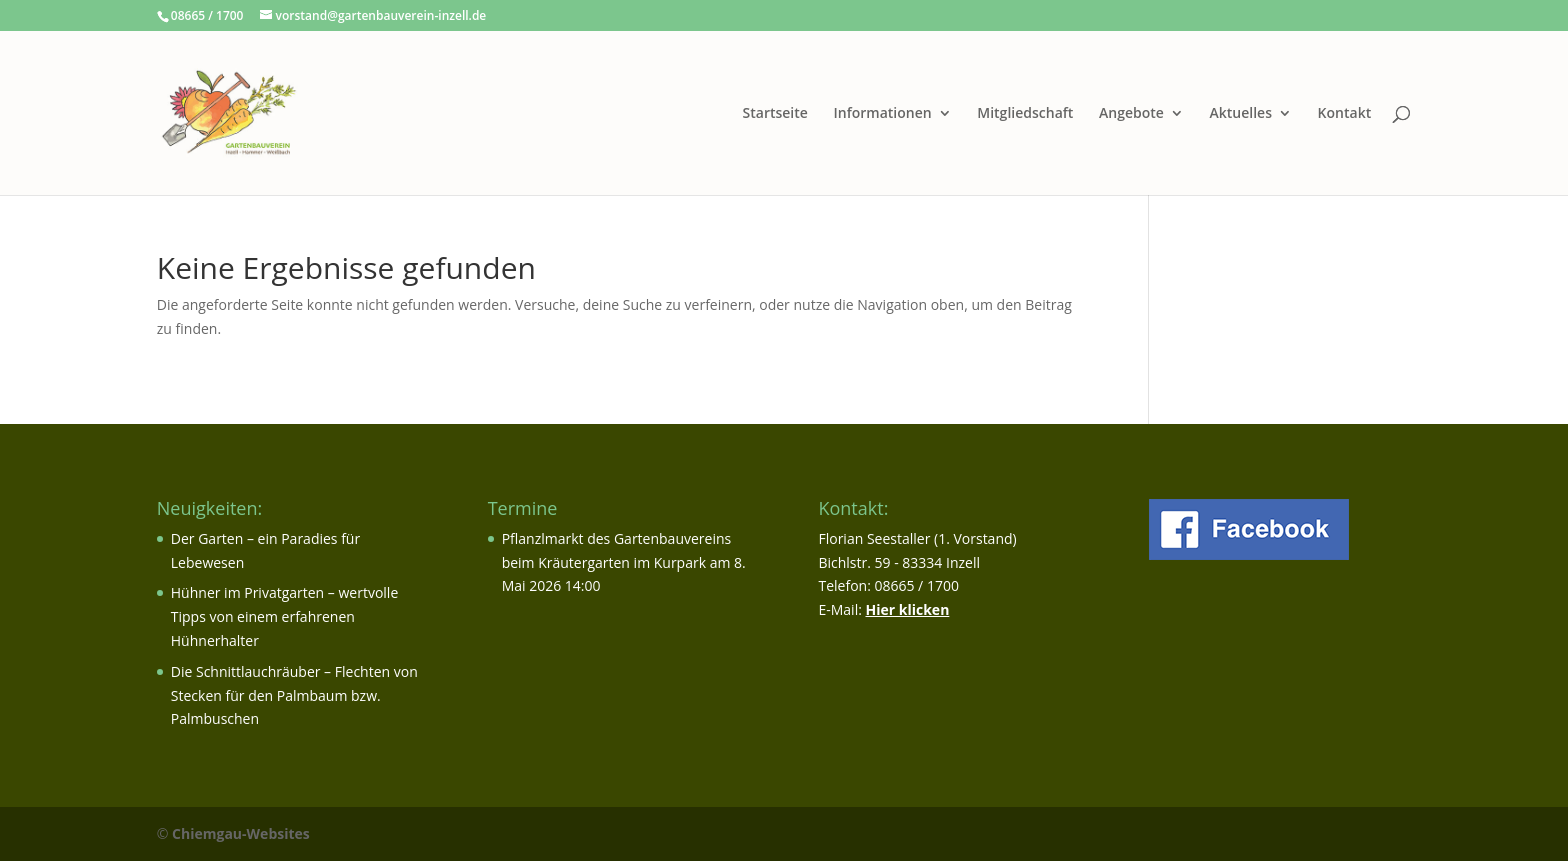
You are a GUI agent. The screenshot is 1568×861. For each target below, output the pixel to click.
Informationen (883, 114)
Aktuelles (1240, 114)
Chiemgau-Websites (241, 833)
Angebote (1131, 114)
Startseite (775, 114)
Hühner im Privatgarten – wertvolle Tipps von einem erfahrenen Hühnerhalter (284, 616)
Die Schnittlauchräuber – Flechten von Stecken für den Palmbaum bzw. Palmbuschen (294, 695)
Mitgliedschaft (1025, 114)
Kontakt (1345, 114)
